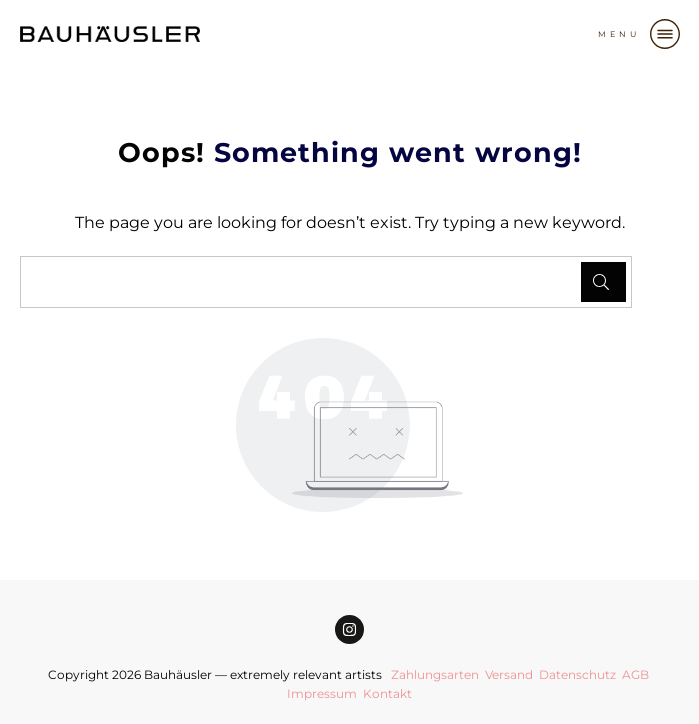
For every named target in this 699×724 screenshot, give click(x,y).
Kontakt (387, 693)
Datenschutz (577, 674)
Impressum (322, 693)
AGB (635, 674)
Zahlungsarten (435, 674)
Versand (509, 674)
